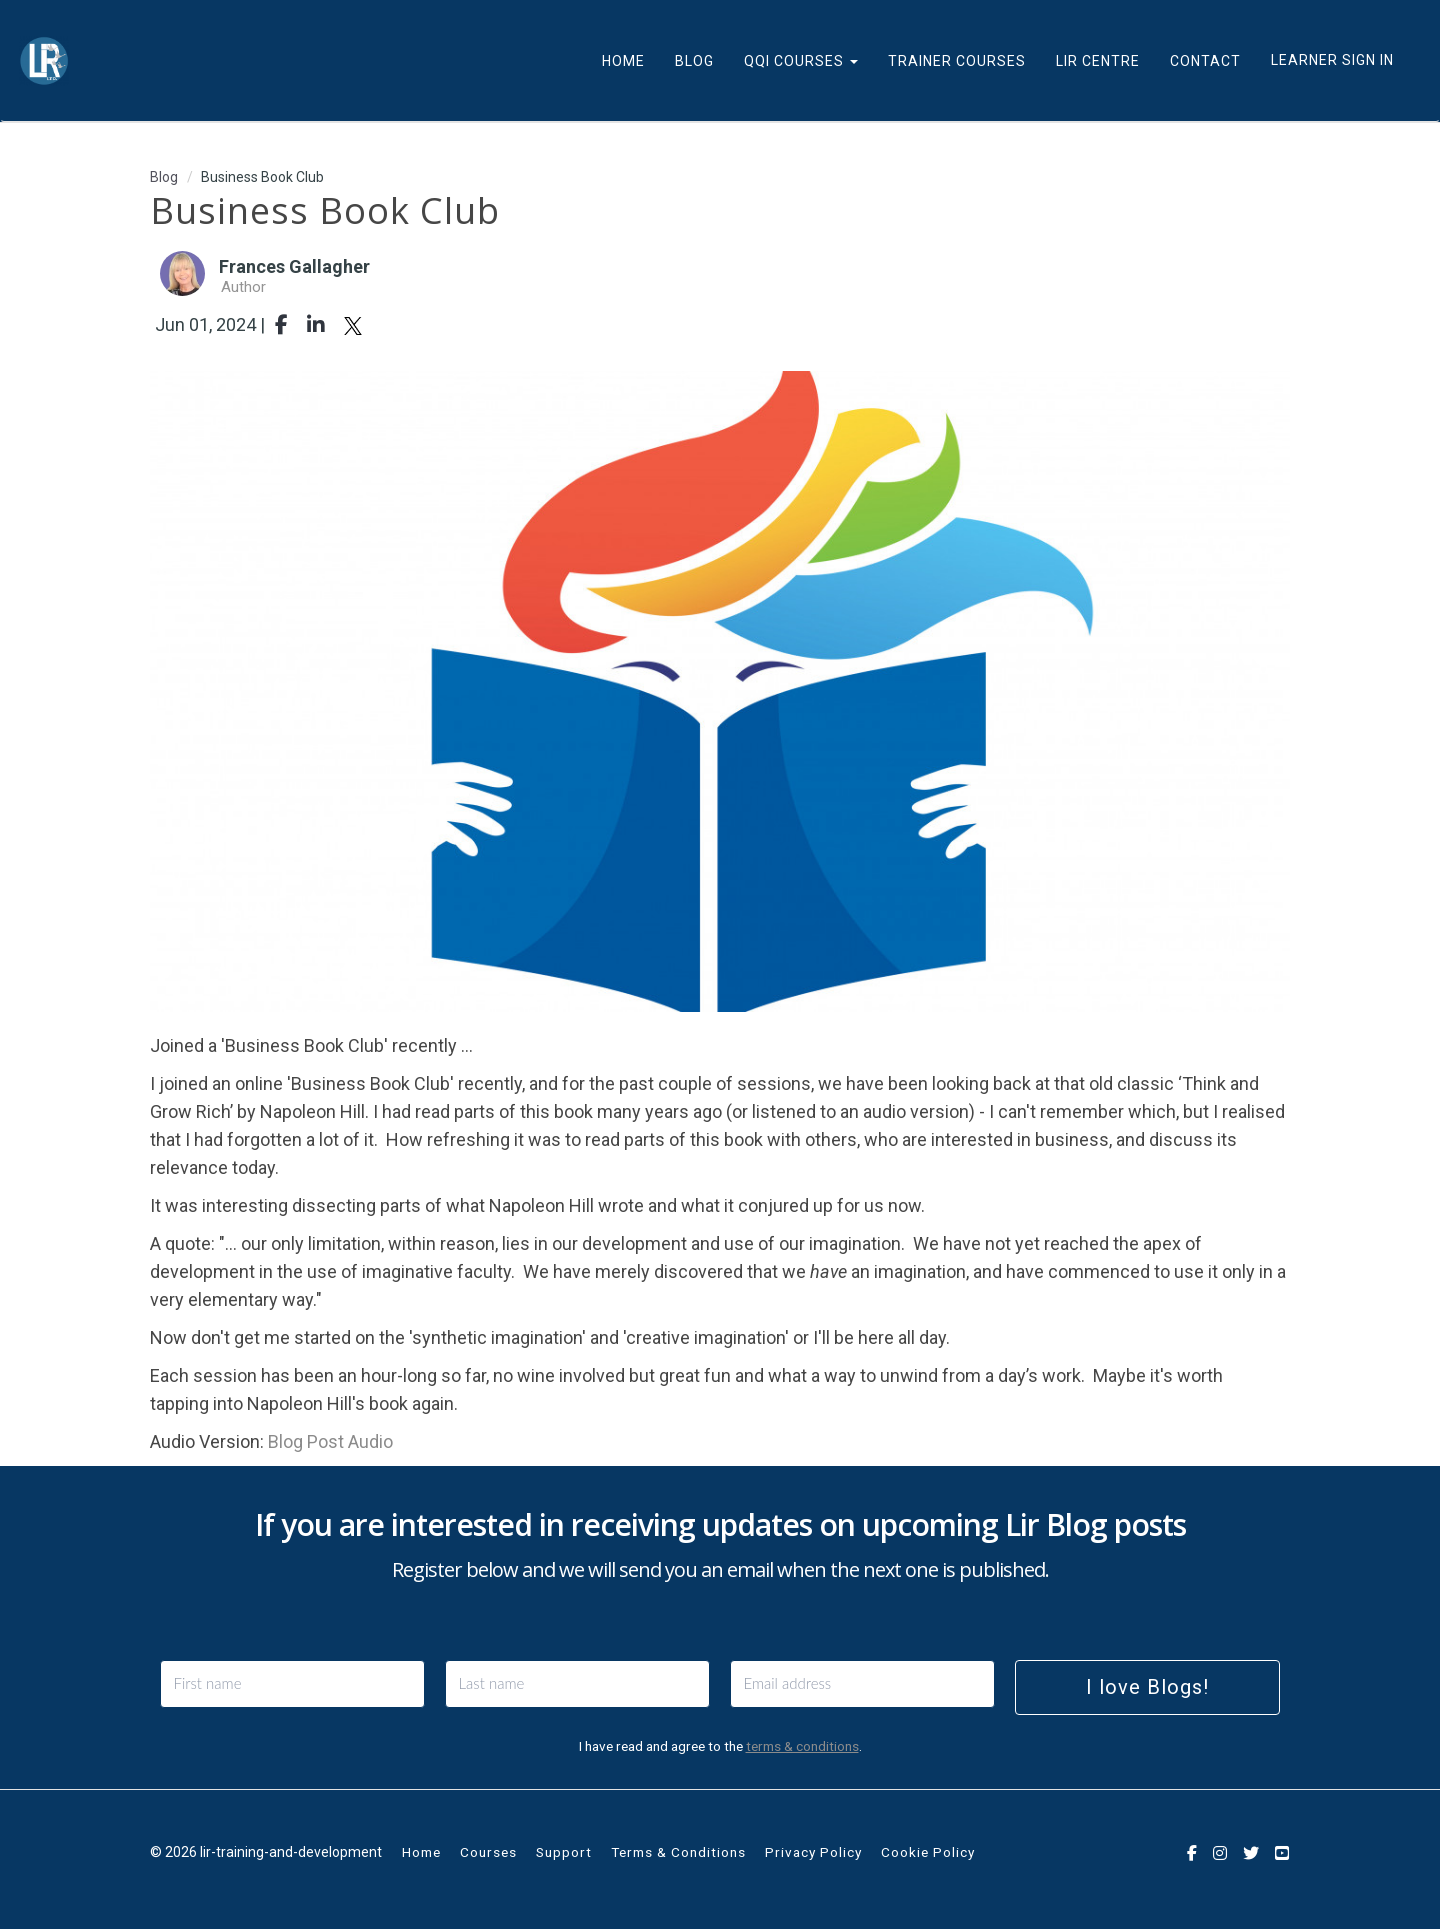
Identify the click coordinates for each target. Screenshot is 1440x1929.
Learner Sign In (1332, 60)
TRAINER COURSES (957, 61)
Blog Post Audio (330, 1441)
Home (421, 1852)
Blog (164, 177)
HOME (623, 61)
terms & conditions (802, 1746)
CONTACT (1205, 61)
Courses (488, 1852)
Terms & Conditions (678, 1852)
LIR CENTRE (1098, 61)
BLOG (694, 61)
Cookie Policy (928, 1852)
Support (564, 1852)
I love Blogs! (1147, 1687)
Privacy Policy (813, 1852)
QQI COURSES (801, 61)
